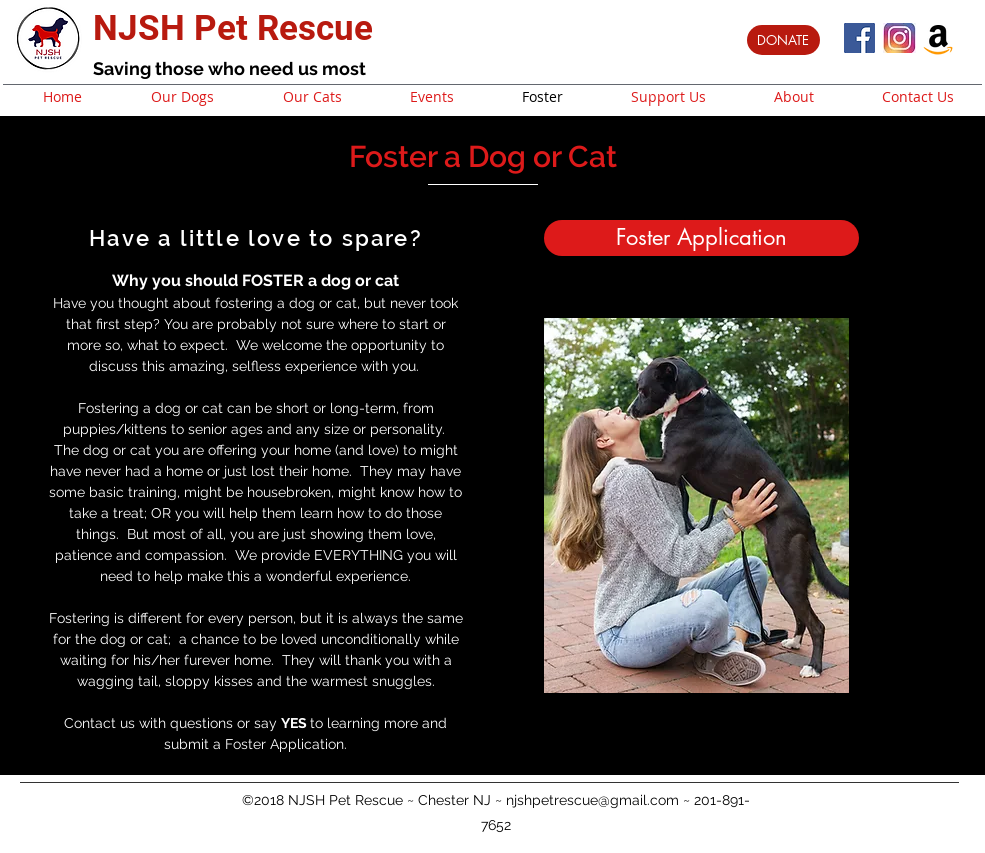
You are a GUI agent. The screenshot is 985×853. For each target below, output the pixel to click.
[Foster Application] (701, 238)
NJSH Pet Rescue (233, 28)
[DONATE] (783, 40)
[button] (696, 505)
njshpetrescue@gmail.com (592, 799)
